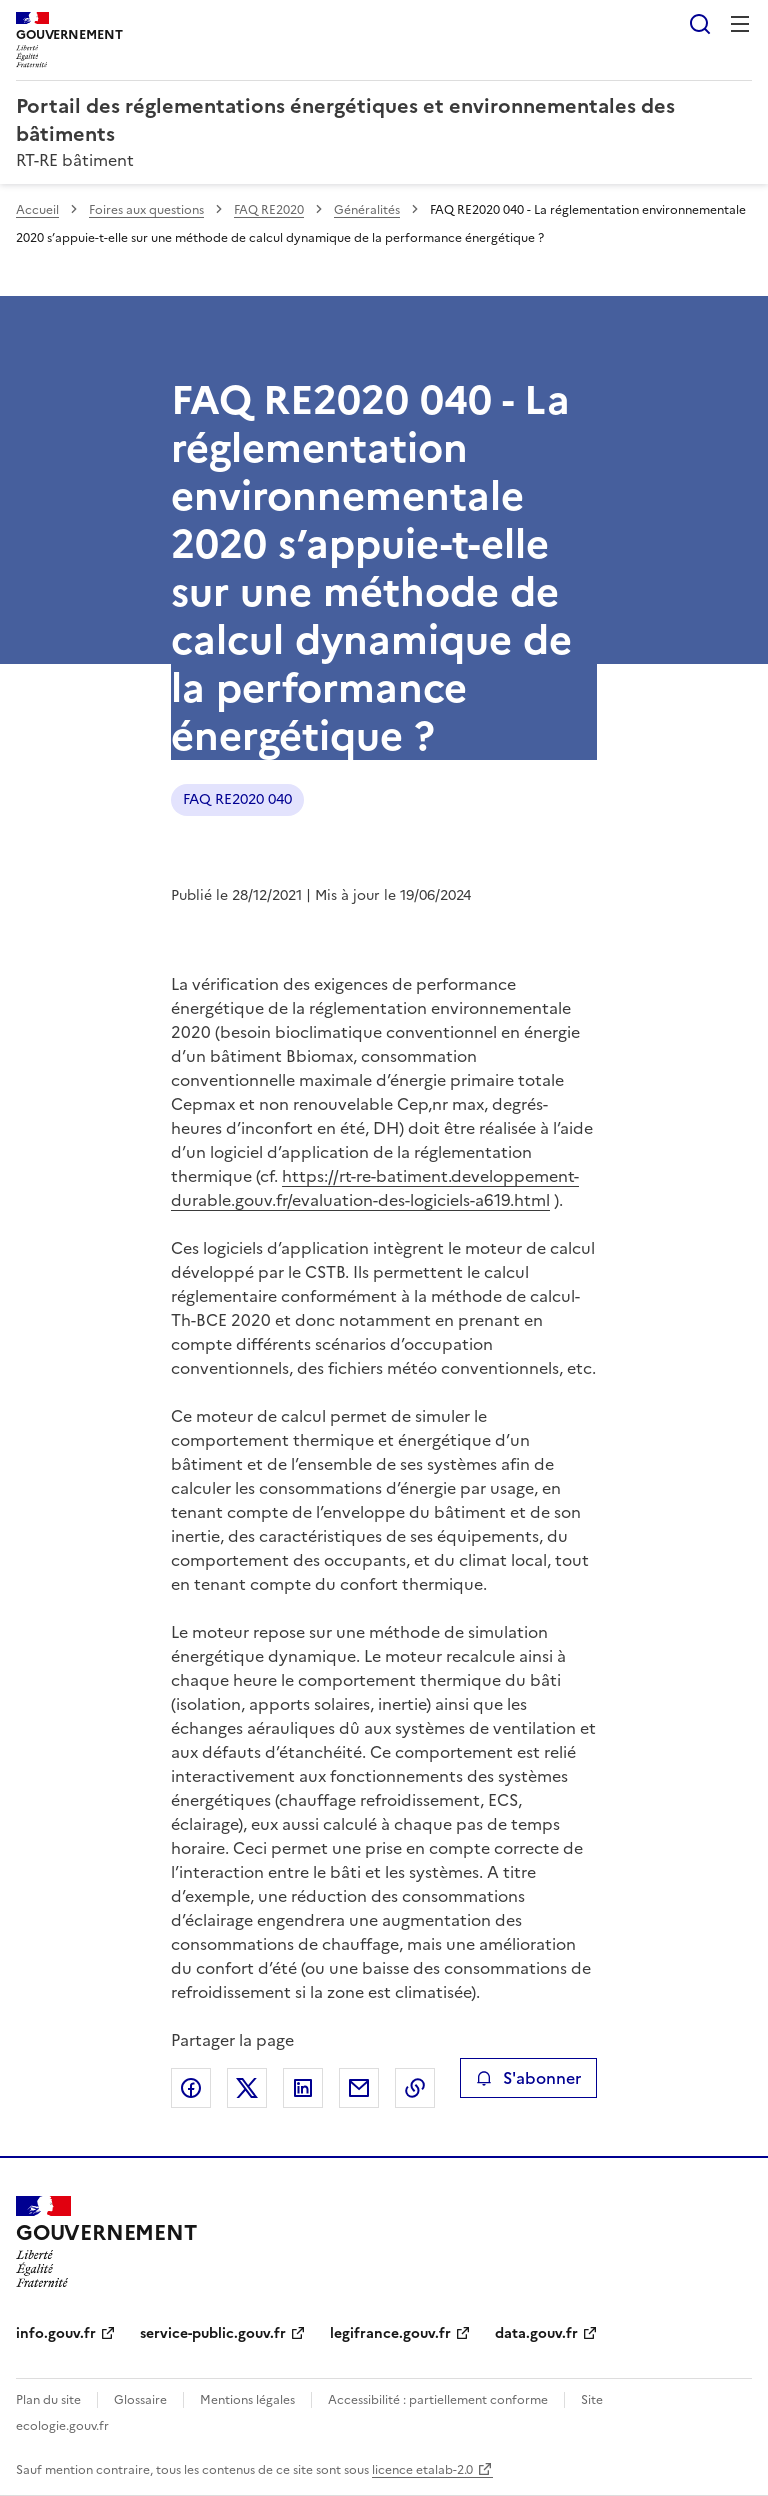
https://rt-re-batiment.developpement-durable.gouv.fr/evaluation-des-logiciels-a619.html (375, 1188)
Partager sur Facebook (191, 2088)
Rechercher (700, 24)
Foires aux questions (146, 210)
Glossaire (140, 2400)
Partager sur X (247, 2088)
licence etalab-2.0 (422, 2470)
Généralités (367, 210)
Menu (740, 24)
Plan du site (48, 2400)
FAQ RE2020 (269, 210)
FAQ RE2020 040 (237, 799)
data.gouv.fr (536, 2333)
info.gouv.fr (56, 2333)
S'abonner (528, 2078)
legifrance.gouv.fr (390, 2333)
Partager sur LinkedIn (303, 2088)
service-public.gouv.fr (213, 2333)
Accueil (37, 210)
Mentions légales (247, 2400)
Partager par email (359, 2088)
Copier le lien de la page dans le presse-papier (415, 2088)
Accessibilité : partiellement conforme (438, 2400)
